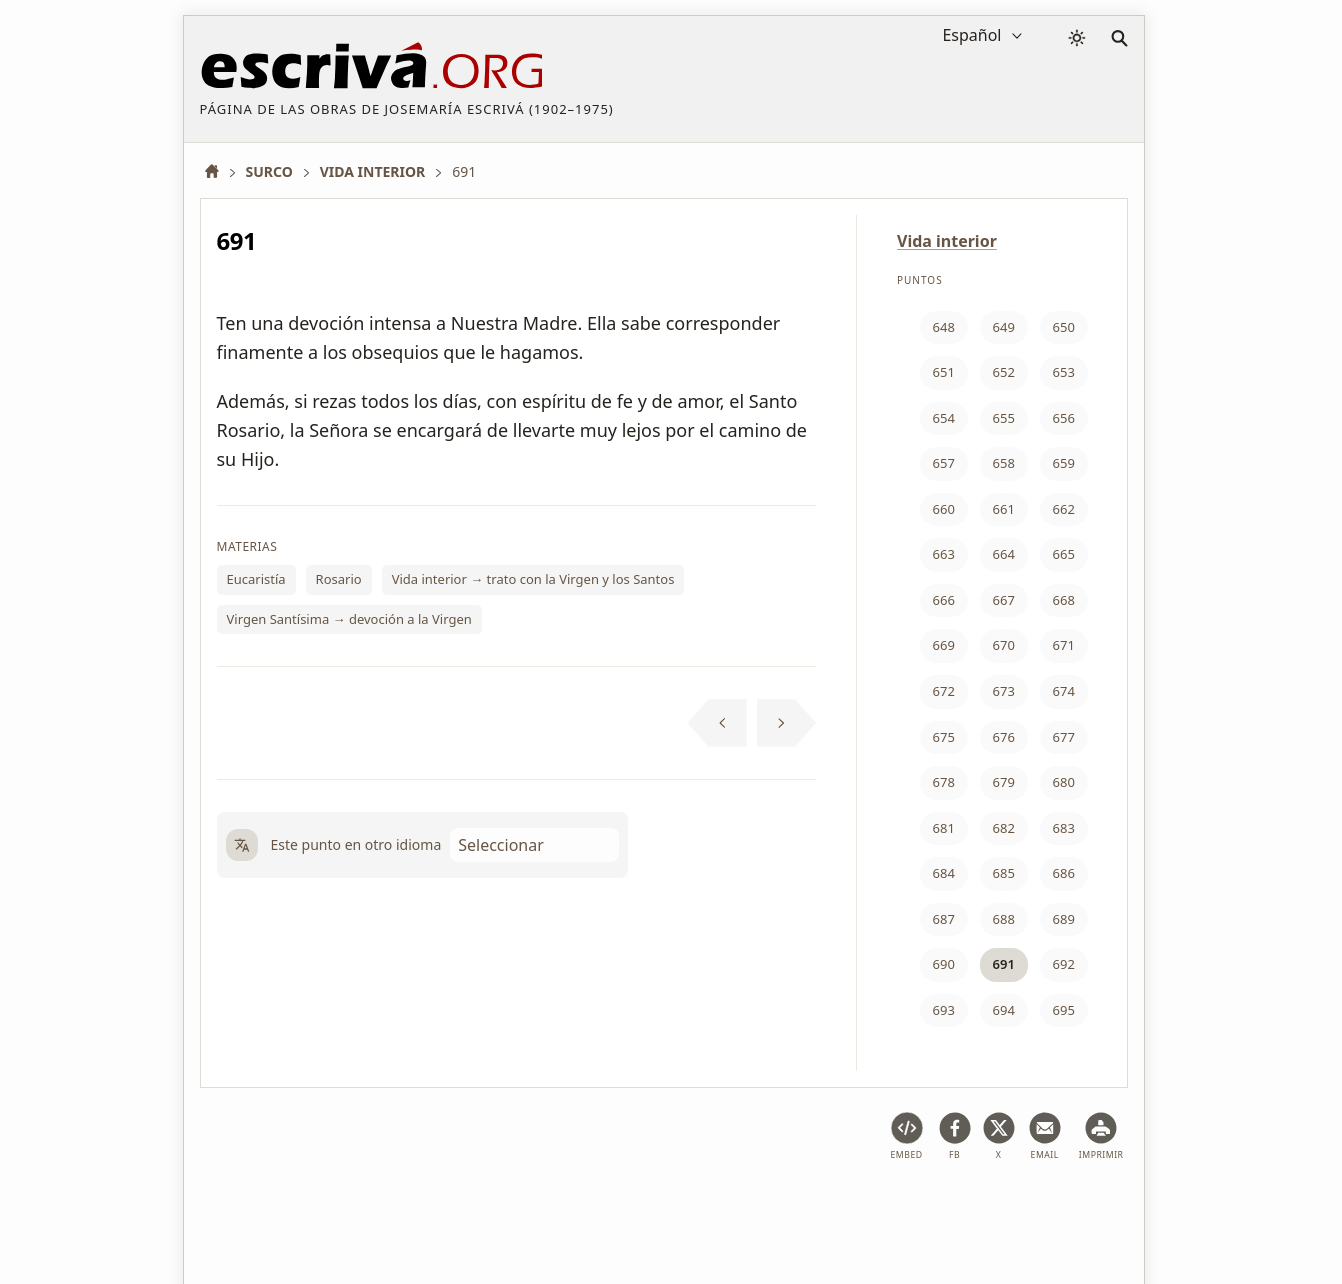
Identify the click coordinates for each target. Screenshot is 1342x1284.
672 (944, 691)
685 (1004, 873)
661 (1004, 509)
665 (1064, 554)
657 (944, 463)
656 (1064, 418)
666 (944, 600)
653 (1064, 372)
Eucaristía (256, 579)
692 (1064, 964)
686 (1064, 873)
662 (1064, 509)
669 (944, 645)
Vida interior (947, 241)
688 (1004, 919)
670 (1004, 645)
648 (944, 327)
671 (1064, 645)
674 (1064, 691)
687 (944, 919)
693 (944, 1010)
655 (1004, 418)
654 (944, 418)
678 (944, 782)
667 (1004, 600)
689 (1064, 919)
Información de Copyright (698, 1207)
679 (1004, 782)
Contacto (835, 1207)
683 (1064, 828)
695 (1064, 1010)
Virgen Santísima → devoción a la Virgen (349, 619)
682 (1004, 828)
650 (1064, 327)
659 (1064, 463)
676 (1004, 737)
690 (944, 964)
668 (1064, 600)
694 (1004, 1010)
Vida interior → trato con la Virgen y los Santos (533, 579)
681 (944, 828)
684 (944, 873)
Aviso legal (328, 1207)
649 (1004, 327)
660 (944, 509)
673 (1004, 691)
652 (1004, 372)
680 (1064, 782)
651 (944, 372)
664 (1004, 554)
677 (1064, 737)
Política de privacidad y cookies (487, 1207)
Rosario (339, 579)
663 (944, 554)
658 (1004, 463)
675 (944, 737)
